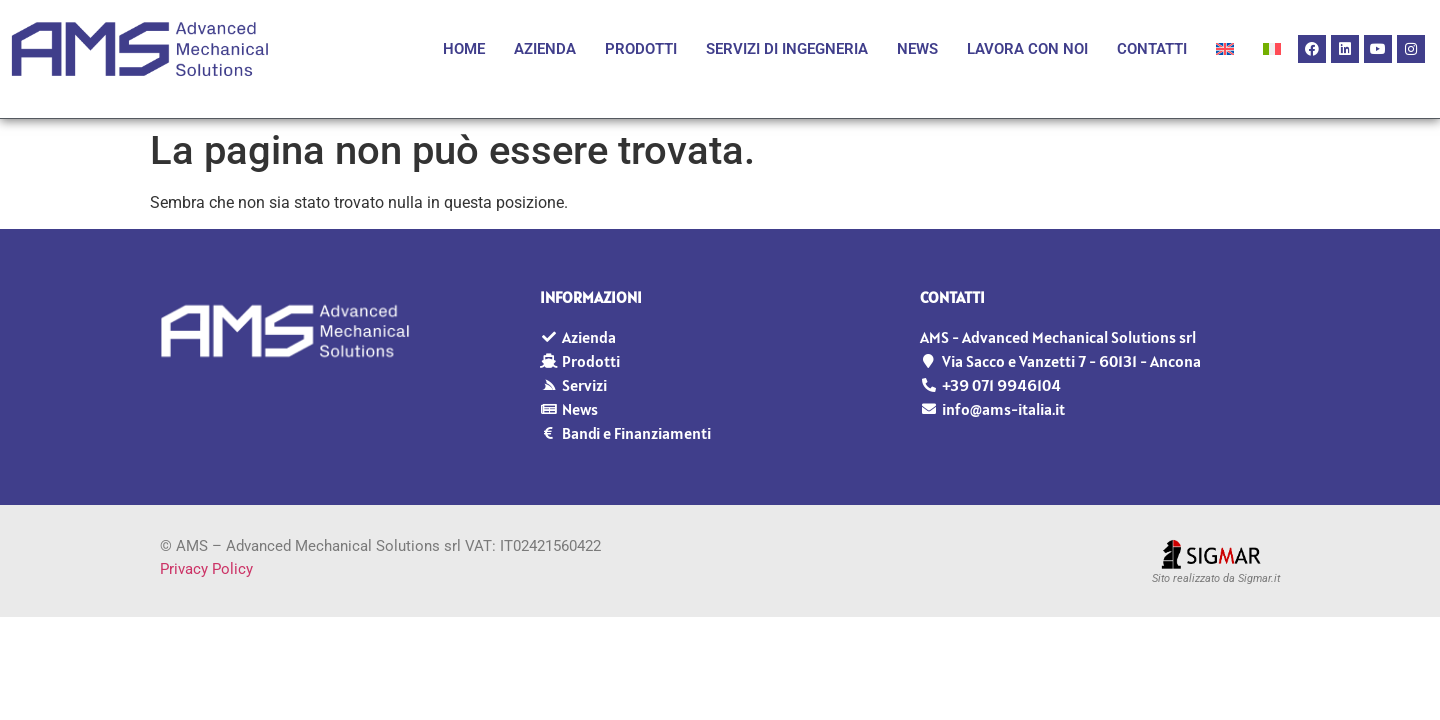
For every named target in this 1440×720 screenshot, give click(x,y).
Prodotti (641, 49)
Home (464, 49)
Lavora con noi (1027, 49)
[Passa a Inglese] (1225, 49)
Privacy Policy (206, 569)
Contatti (1152, 49)
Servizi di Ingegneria (787, 49)
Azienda (545, 49)
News (917, 49)
